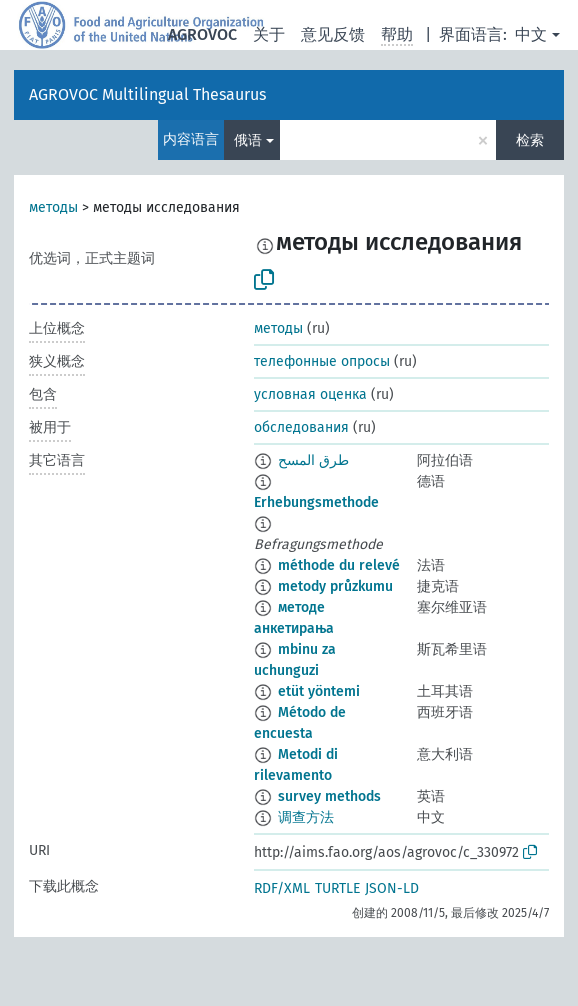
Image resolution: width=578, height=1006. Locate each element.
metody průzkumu (335, 586)
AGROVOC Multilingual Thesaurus (147, 94)
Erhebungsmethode (316, 502)
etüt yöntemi (319, 691)
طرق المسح (313, 460)
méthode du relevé (339, 565)
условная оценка (310, 394)
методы (53, 207)
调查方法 (306, 817)
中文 (531, 34)
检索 (530, 140)
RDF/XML (282, 888)
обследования (301, 427)
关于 (269, 34)
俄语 (248, 140)
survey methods (329, 796)
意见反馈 (333, 34)
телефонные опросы (322, 361)
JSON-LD (392, 888)
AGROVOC (202, 34)
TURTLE (337, 888)
